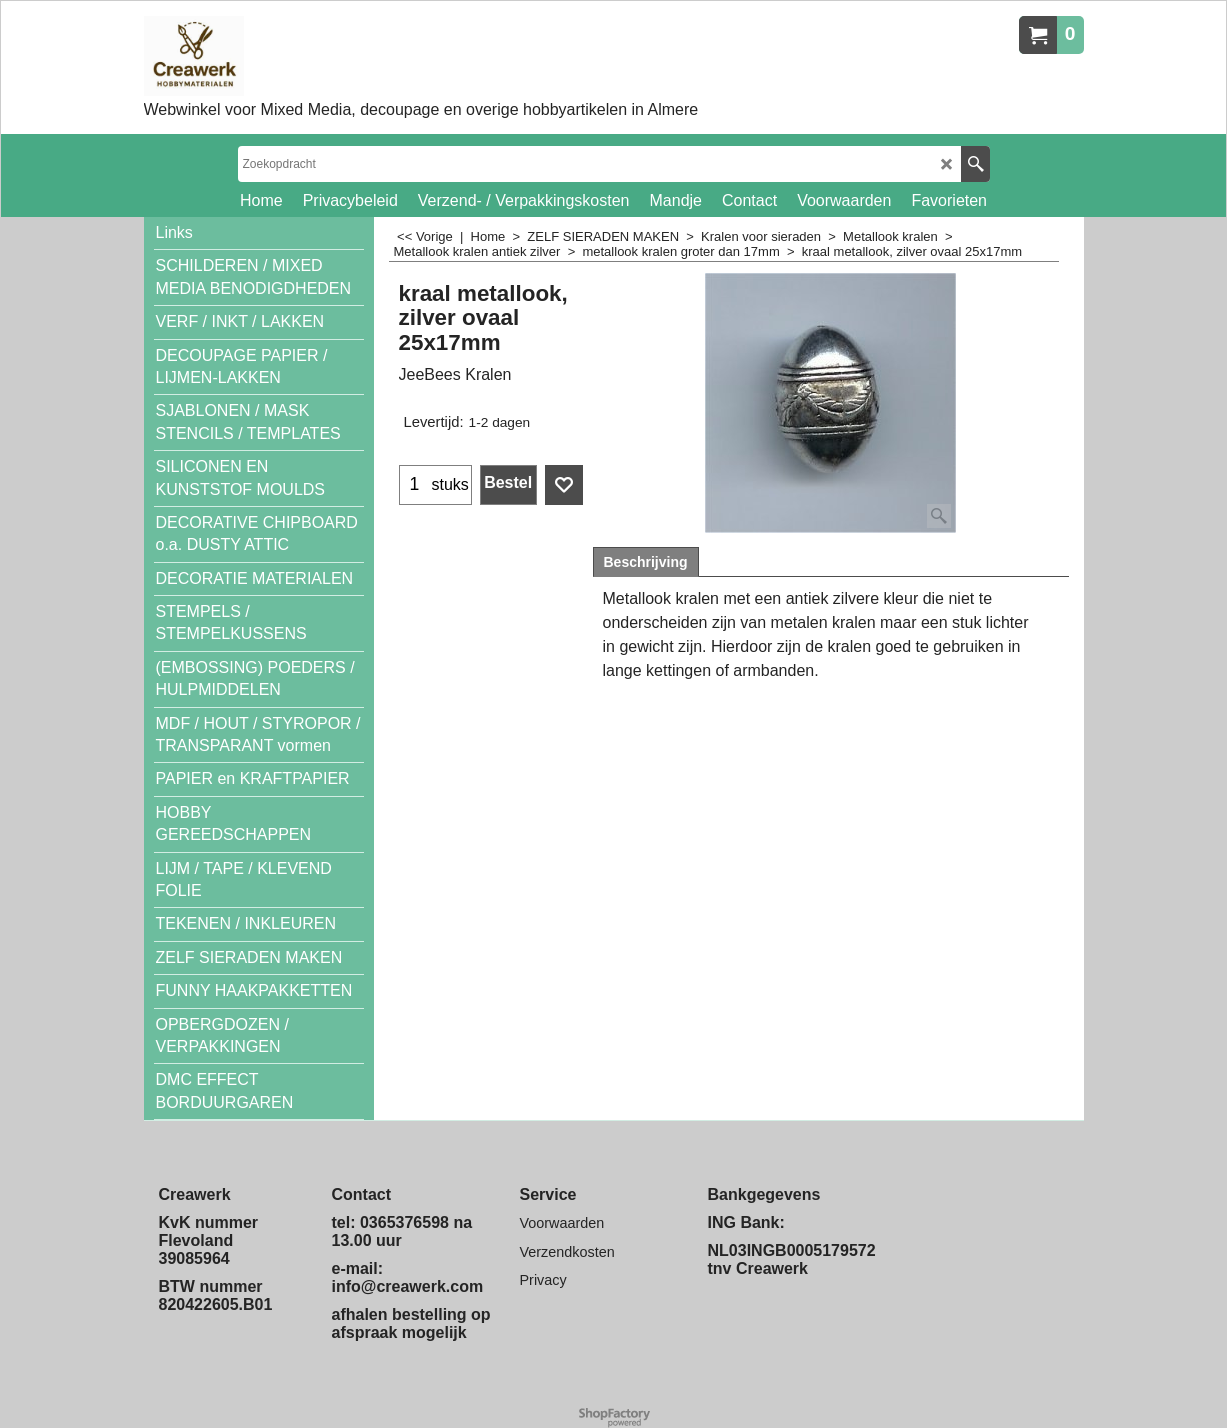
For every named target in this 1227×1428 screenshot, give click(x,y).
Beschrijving (646, 562)
